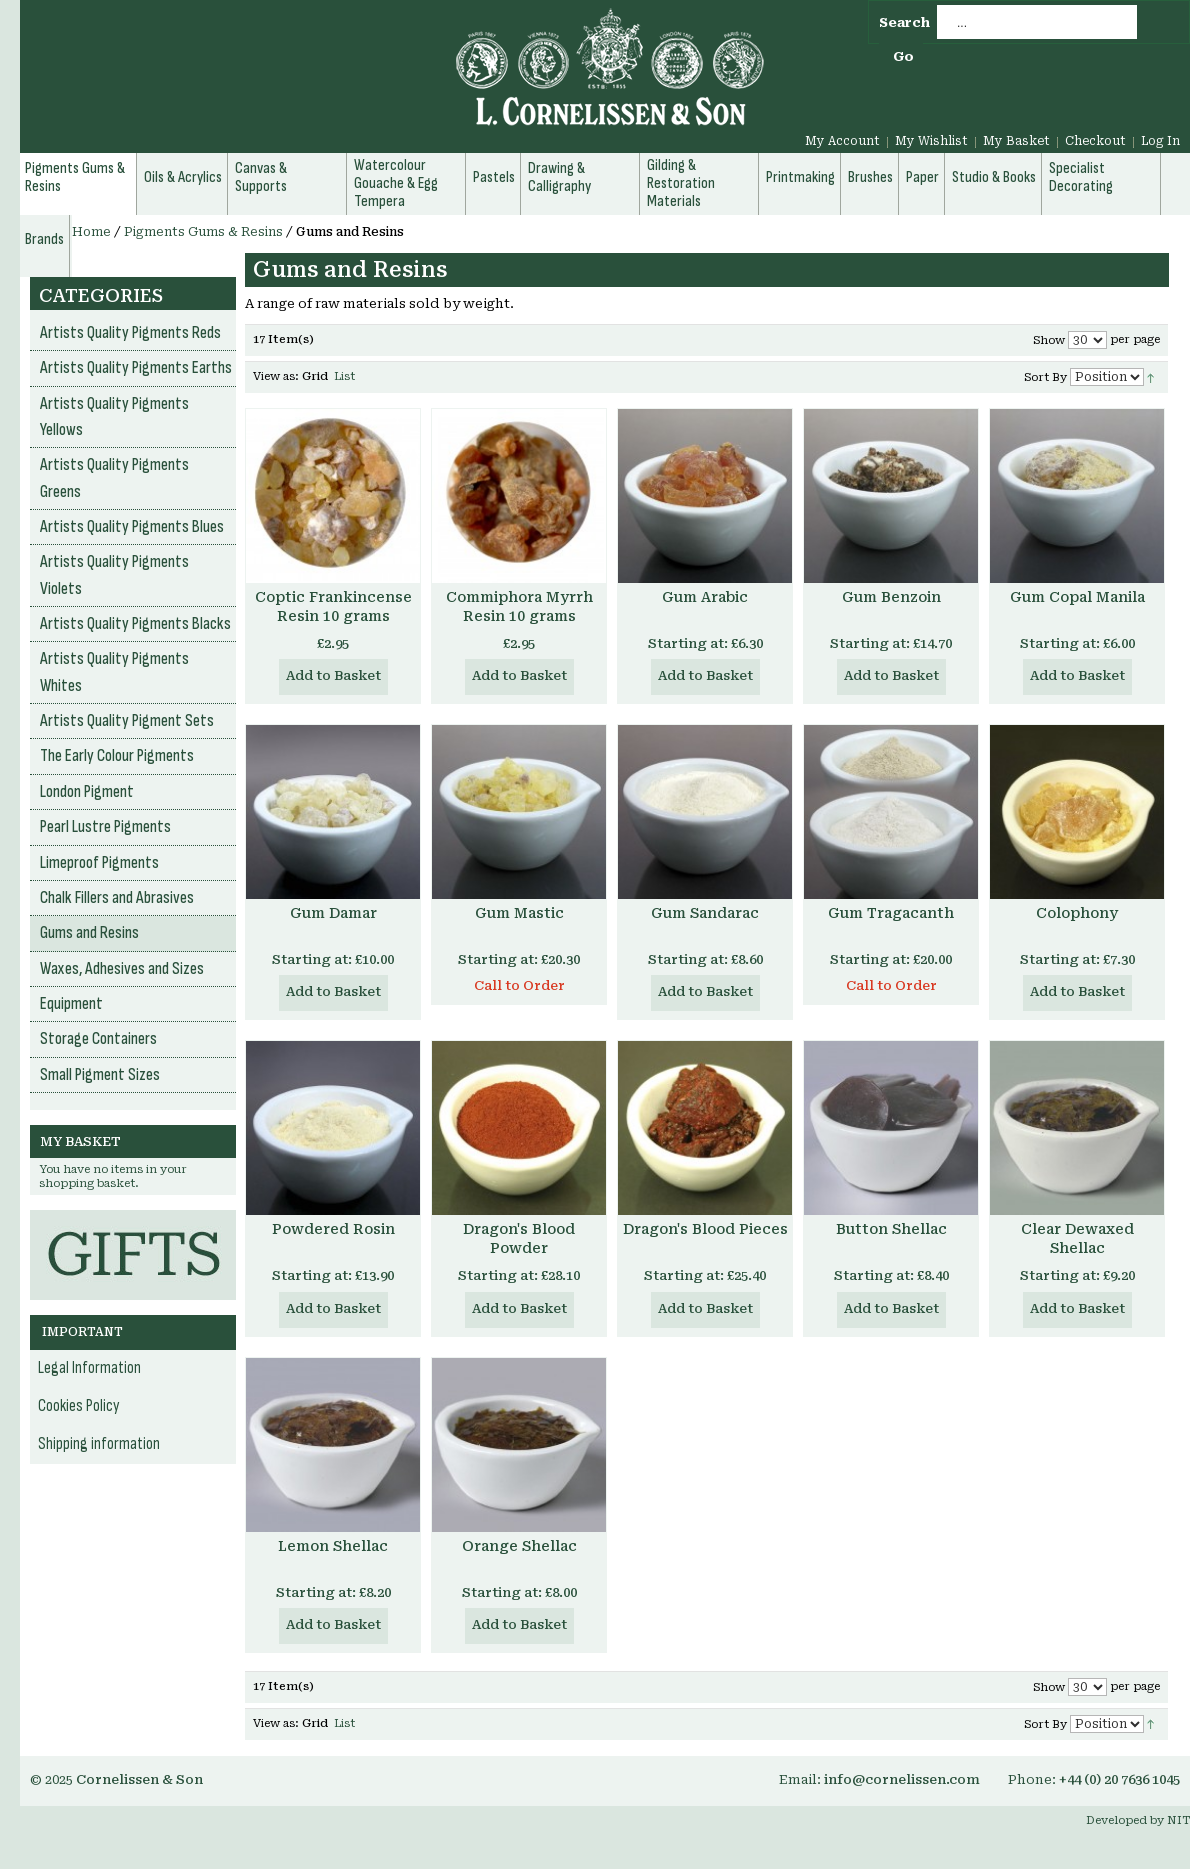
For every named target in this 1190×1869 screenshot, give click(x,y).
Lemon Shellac (333, 1546)
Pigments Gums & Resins (203, 232)
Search (904, 22)
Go (903, 56)
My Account (842, 141)
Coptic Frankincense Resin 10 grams (333, 606)
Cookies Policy (79, 1406)
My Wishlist (931, 141)
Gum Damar (333, 913)
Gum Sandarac (705, 913)
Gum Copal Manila (1077, 597)
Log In (1160, 141)
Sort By (1045, 377)
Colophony (1077, 913)
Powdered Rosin (333, 1229)
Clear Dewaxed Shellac (1077, 1238)
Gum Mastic (519, 913)
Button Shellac (891, 1229)
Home (91, 232)
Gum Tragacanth (891, 913)
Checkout (1095, 141)
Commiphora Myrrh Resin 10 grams (519, 606)
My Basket (1016, 141)
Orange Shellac (519, 1546)
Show (1049, 340)
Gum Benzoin (891, 597)
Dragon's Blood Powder (519, 1238)
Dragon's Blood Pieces (705, 1229)
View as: (276, 376)
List (344, 376)
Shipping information (99, 1444)
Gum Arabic (705, 597)
